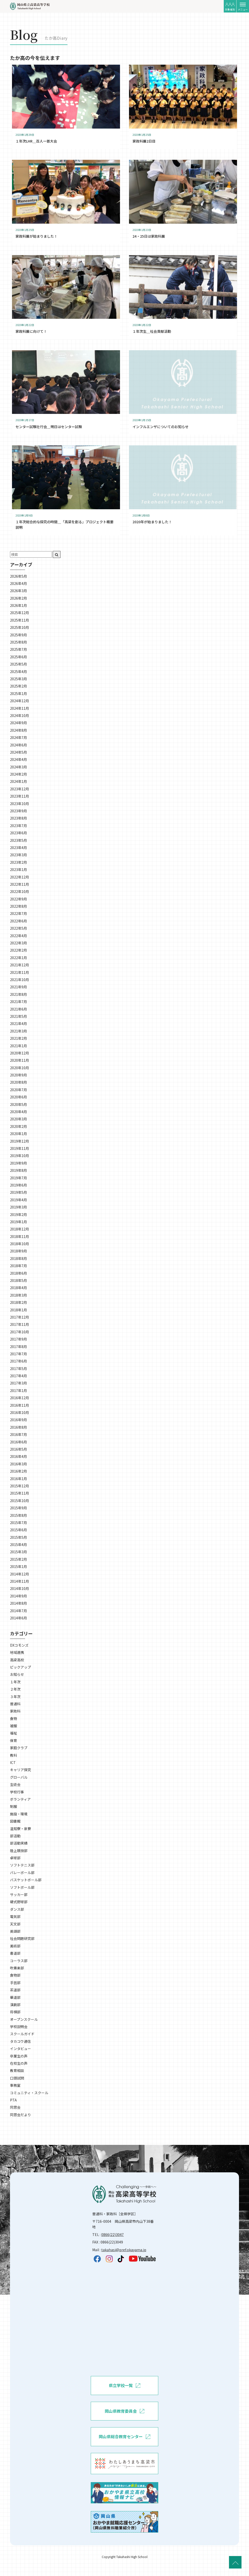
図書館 (15, 1821)
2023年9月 (18, 810)
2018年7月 (18, 1265)
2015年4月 (18, 1544)
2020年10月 (19, 1067)
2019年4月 (18, 1199)
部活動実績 (19, 1843)
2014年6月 (18, 1617)
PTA (13, 2099)
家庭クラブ (19, 1747)
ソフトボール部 (22, 1887)
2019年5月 (18, 1192)
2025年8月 (18, 642)
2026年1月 (18, 605)
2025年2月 (18, 686)
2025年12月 (19, 612)
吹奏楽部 (17, 1967)
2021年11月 (19, 972)
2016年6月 (18, 1441)
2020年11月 (19, 1060)
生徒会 (15, 1784)
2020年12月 (19, 1052)
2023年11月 (19, 796)
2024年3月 (18, 766)
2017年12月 (19, 1317)
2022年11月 (19, 884)
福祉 (13, 1732)
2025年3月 (18, 678)
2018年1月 (18, 1309)
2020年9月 (18, 1074)
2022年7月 (18, 913)
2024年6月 (18, 744)
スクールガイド (22, 2033)
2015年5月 (18, 1537)
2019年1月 (18, 1221)
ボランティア (20, 1799)
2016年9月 (18, 1419)
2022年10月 (19, 891)
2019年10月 (19, 1155)
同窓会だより (20, 2114)
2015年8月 (18, 1515)
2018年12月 (19, 1228)
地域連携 (17, 1652)
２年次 (15, 1689)
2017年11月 (19, 1324)
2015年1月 (18, 1566)
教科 (13, 1755)
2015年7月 (18, 1522)
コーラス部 (19, 1960)
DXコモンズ (19, 1645)
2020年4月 (18, 1111)
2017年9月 (18, 1339)
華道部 (15, 1997)
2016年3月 (18, 1463)
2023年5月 (18, 840)
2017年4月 (18, 1375)
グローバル (19, 1777)
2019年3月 (18, 1206)
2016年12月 (19, 1397)
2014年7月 (18, 1610)
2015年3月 (18, 1551)
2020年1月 (18, 1133)
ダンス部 (17, 1909)
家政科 (15, 1711)
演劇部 (15, 2004)
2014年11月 (19, 1581)
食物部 (15, 1975)
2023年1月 (18, 869)
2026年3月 (18, 590)
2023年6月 (18, 832)
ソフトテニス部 (22, 1865)
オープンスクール (24, 2019)
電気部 (15, 1916)
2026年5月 (18, 576)
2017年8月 (18, 1346)
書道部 (15, 1953)
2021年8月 (18, 994)
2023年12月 (19, 788)
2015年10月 (19, 1500)
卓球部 (15, 1857)
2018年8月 (18, 1258)
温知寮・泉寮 (20, 1828)
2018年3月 (18, 1295)
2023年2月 (18, 862)
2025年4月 (18, 671)
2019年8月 (18, 1170)
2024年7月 (18, 737)
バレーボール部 (22, 1872)
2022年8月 (18, 906)
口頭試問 (17, 2077)
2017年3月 (18, 1382)
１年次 (15, 1681)
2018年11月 (19, 1236)
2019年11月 (19, 1148)
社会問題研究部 (22, 1938)
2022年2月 (18, 950)
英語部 (15, 1931)
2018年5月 (18, 1280)
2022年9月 (18, 898)
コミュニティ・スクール (29, 2092)
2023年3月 (18, 854)
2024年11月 (19, 708)
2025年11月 (19, 620)
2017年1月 (18, 1390)
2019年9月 (18, 1163)
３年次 (15, 1696)
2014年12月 (19, 1573)
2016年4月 (18, 1456)
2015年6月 (18, 1529)
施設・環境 (19, 1813)
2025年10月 (19, 627)
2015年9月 (18, 1507)
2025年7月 (18, 649)
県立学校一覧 (124, 2385)
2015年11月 (19, 1493)
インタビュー (20, 2048)
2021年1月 (18, 1045)
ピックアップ (20, 1667)
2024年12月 (19, 700)
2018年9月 (18, 1250)
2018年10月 (19, 1243)
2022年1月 (18, 957)
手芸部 (15, 1982)
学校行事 (17, 1791)
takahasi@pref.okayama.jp (123, 2249)
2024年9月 (18, 722)
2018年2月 (18, 1302)
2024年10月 (19, 715)
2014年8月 (18, 1603)
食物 (13, 1718)
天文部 (15, 1923)
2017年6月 (18, 1361)
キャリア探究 (20, 1769)
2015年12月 (19, 1485)
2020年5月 (18, 1104)
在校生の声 (19, 2063)
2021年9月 (18, 986)
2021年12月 (19, 964)
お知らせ (17, 1674)
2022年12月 (19, 876)
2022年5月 (18, 928)
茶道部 (15, 1989)
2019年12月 (19, 1141)
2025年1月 (18, 693)
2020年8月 (18, 1082)
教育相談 (17, 2070)
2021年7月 (18, 1001)
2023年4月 (18, 847)
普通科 (15, 1703)
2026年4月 (18, 583)
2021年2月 (18, 1038)
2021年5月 (18, 1016)
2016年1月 (18, 1478)
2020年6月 (18, 1096)
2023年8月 (18, 818)
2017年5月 (18, 1368)
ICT (13, 1762)
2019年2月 (18, 1214)
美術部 (15, 1945)
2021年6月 (18, 1009)
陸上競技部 (19, 1850)
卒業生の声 (19, 2056)
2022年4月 (18, 935)
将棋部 (15, 2011)
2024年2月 (18, 774)
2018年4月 (18, 1287)
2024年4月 (18, 759)
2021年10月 (19, 979)
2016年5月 (18, 1449)
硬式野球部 (19, 1901)
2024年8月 (18, 730)
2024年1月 (18, 781)
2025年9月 (18, 634)
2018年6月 (18, 1273)
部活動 (15, 1835)
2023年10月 (19, 803)
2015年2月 (18, 1559)
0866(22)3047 (112, 2234)
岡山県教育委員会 (124, 2411)
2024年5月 (18, 752)
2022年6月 (18, 920)
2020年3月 (18, 1118)
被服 (13, 1725)
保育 (13, 1740)
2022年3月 (18, 942)
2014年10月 (19, 1588)
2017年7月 (18, 1353)
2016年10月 (19, 1412)
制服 (13, 1806)
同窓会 (15, 2107)
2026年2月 (18, 598)
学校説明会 (19, 2026)
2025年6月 (18, 656)
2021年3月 (18, 1031)
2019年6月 (18, 1185)
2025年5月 (18, 664)
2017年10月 (19, 1331)
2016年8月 (18, 1427)
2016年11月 (19, 1405)
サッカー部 (19, 1894)
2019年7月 (18, 1177)
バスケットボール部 (26, 1879)
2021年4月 (18, 1023)
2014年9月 (18, 1595)
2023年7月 (18, 825)
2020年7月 (18, 1089)
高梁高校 (17, 1659)
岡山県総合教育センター (124, 2436)
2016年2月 (18, 1471)
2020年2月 (18, 1126)
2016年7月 (18, 1434)
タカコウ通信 (20, 2041)
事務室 (15, 2085)
